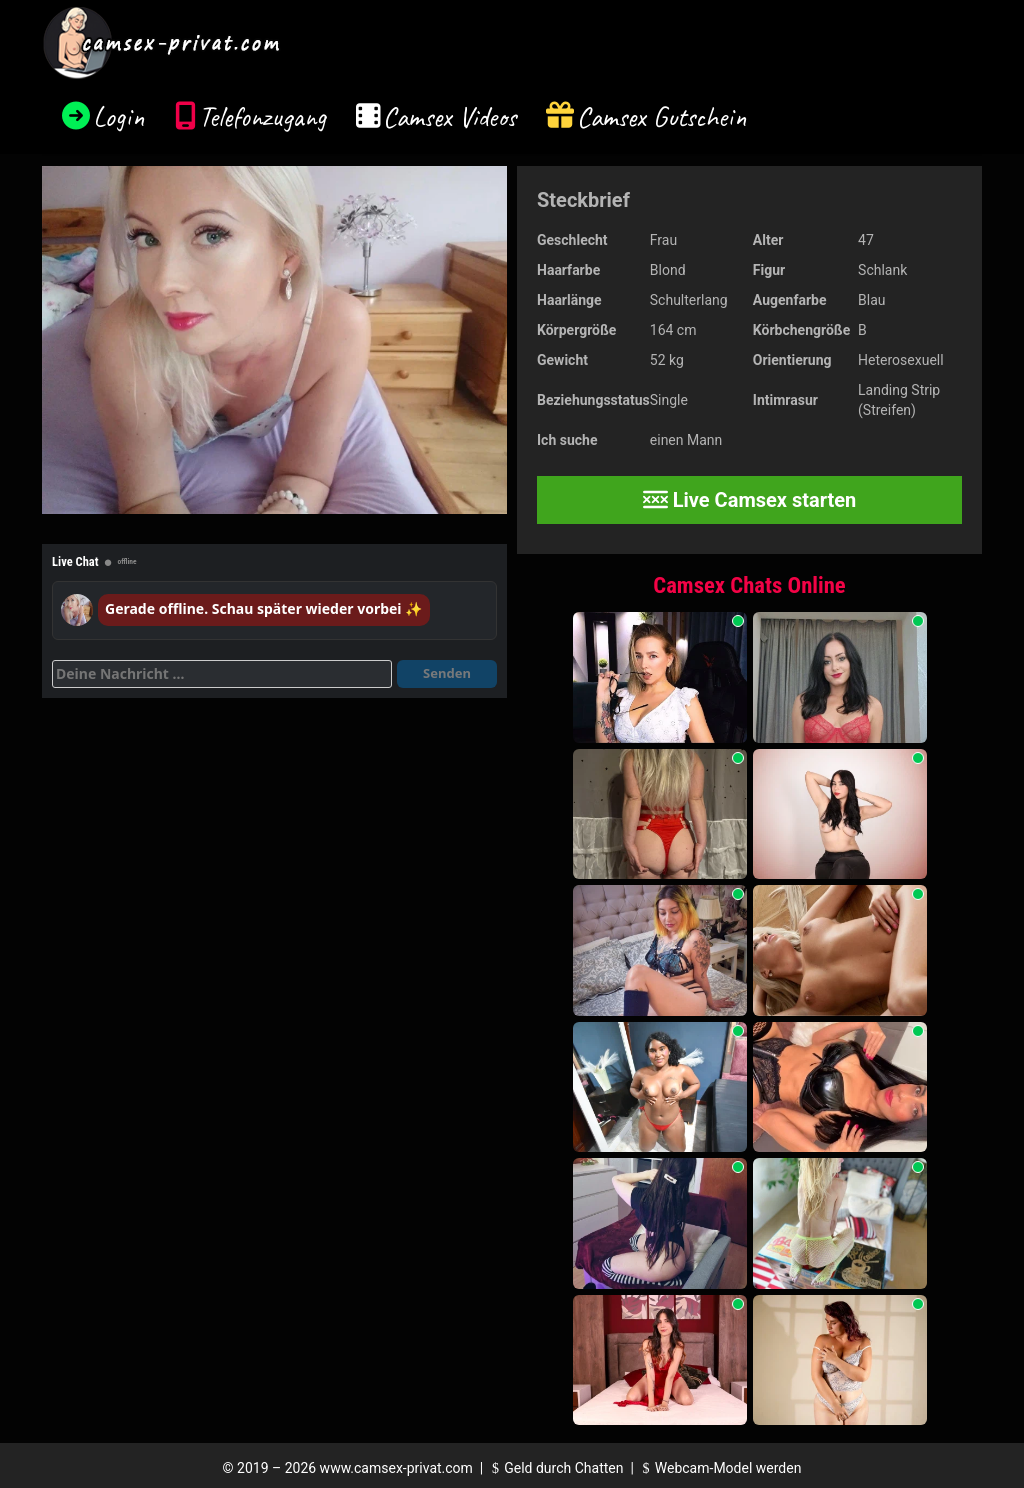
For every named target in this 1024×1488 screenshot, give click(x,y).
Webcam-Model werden (719, 1468)
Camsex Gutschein (662, 116)
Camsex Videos (449, 116)
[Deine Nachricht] (222, 674)
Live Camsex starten (750, 500)
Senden (447, 673)
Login (119, 116)
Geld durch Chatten (555, 1468)
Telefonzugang (262, 116)
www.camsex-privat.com (396, 1468)
